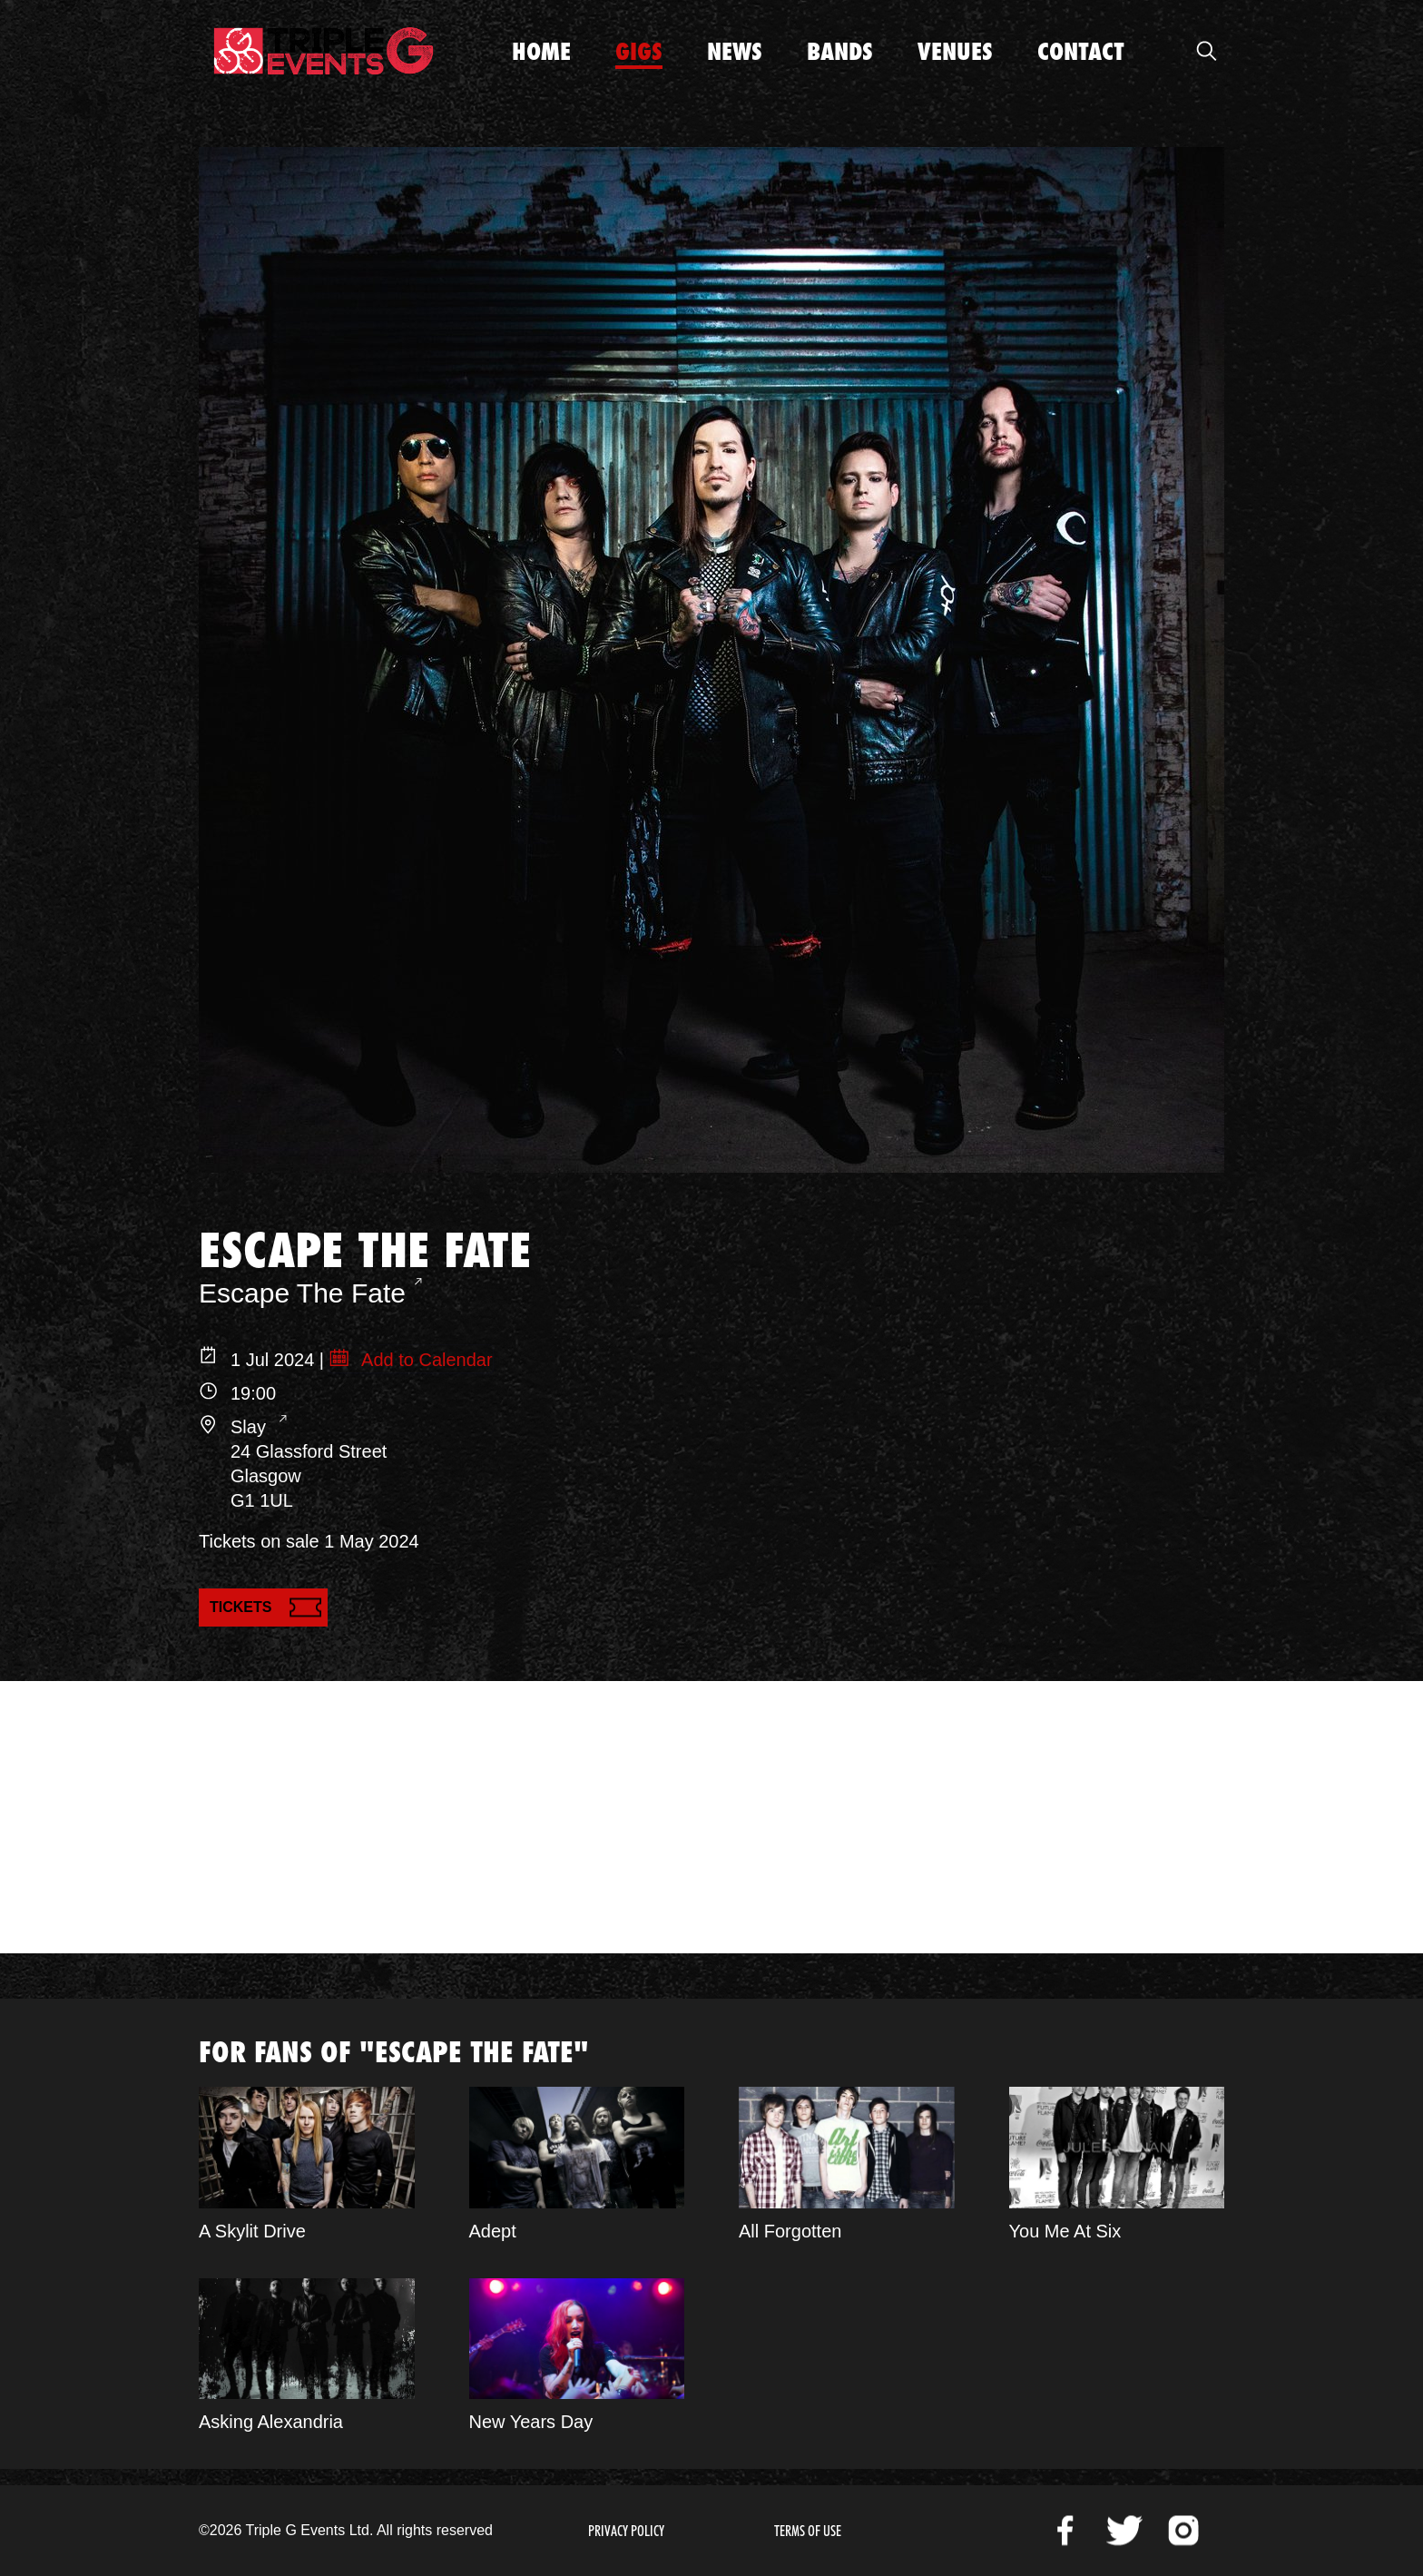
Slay (250, 1427)
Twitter (1124, 2530)
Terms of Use (807, 2531)
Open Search (1206, 51)
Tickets (240, 1607)
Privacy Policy (626, 2531)
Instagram (1183, 2530)
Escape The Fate (302, 1293)
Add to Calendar (425, 1360)
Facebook (1065, 2530)
